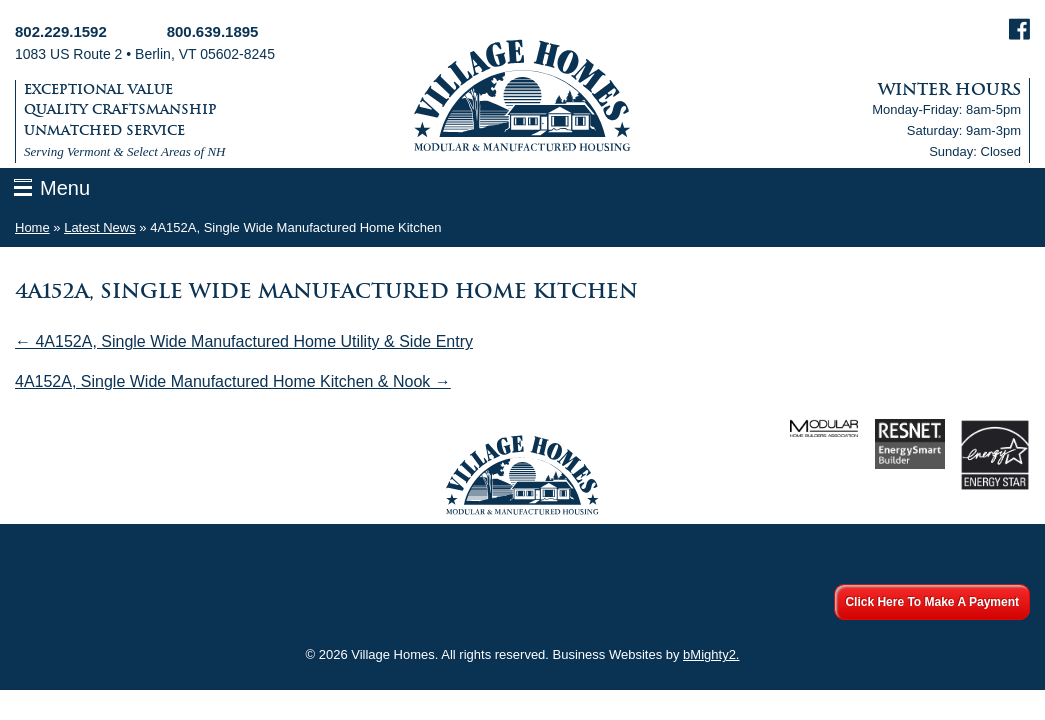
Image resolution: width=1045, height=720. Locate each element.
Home (32, 227)
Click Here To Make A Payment (932, 602)
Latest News (100, 227)
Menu (65, 188)
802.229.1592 (61, 31)
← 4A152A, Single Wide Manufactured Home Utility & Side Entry (244, 341)
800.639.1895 (213, 31)
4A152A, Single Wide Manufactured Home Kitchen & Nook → (233, 381)
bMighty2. (711, 654)
